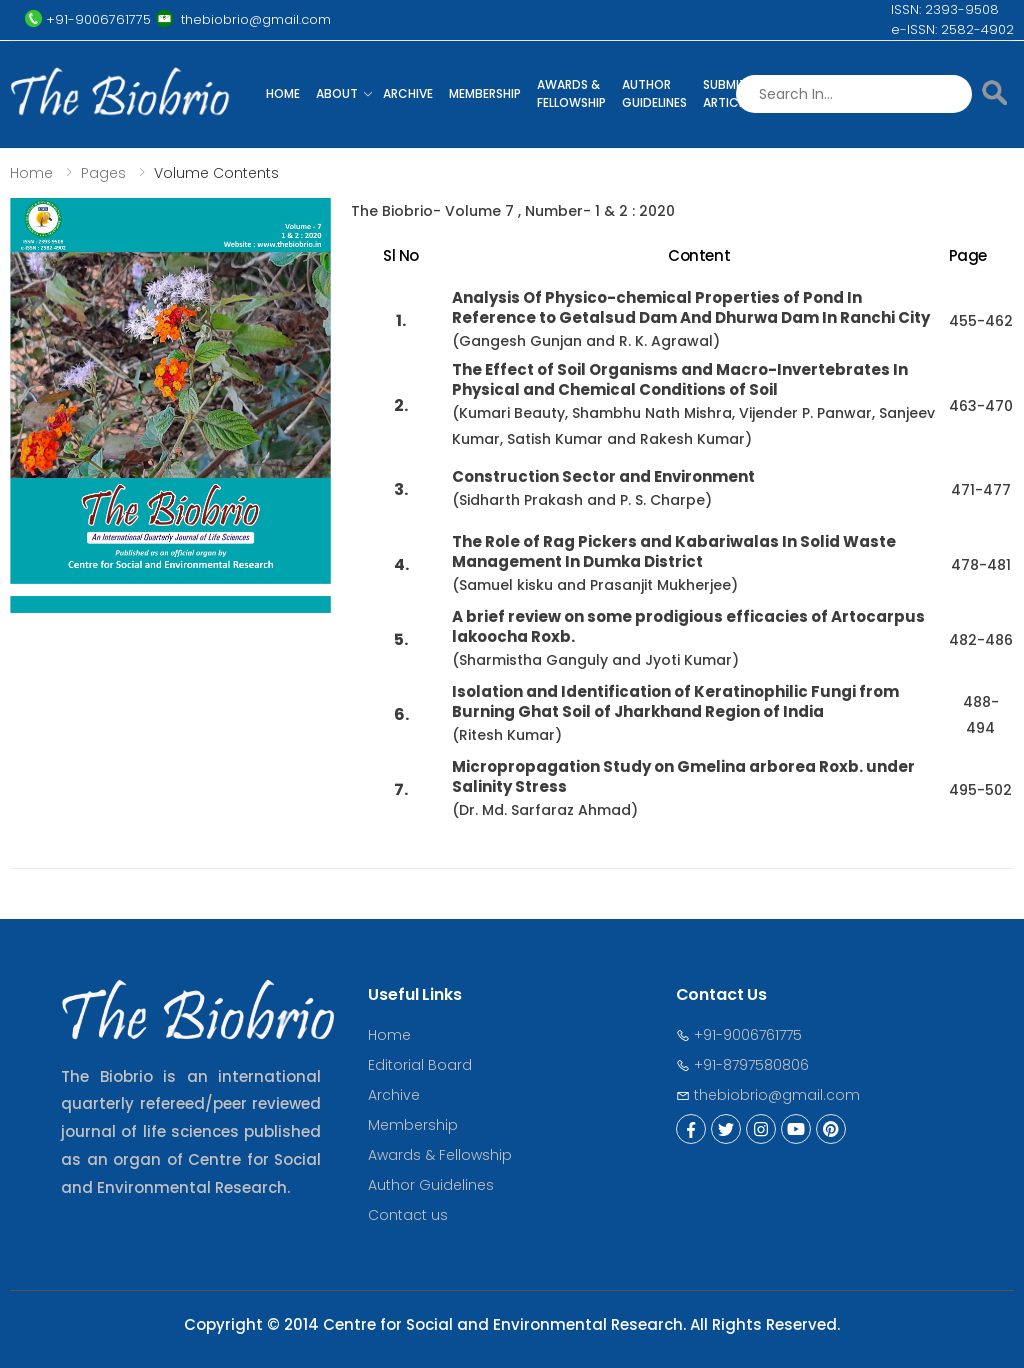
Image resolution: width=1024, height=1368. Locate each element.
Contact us (408, 1215)
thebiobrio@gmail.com (768, 1095)
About (337, 93)
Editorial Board (420, 1065)
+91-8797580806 (742, 1065)
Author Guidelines (654, 93)
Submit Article (726, 93)
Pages (103, 173)
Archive (408, 93)
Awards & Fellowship (571, 93)
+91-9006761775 (739, 1035)
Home (283, 93)
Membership (485, 93)
